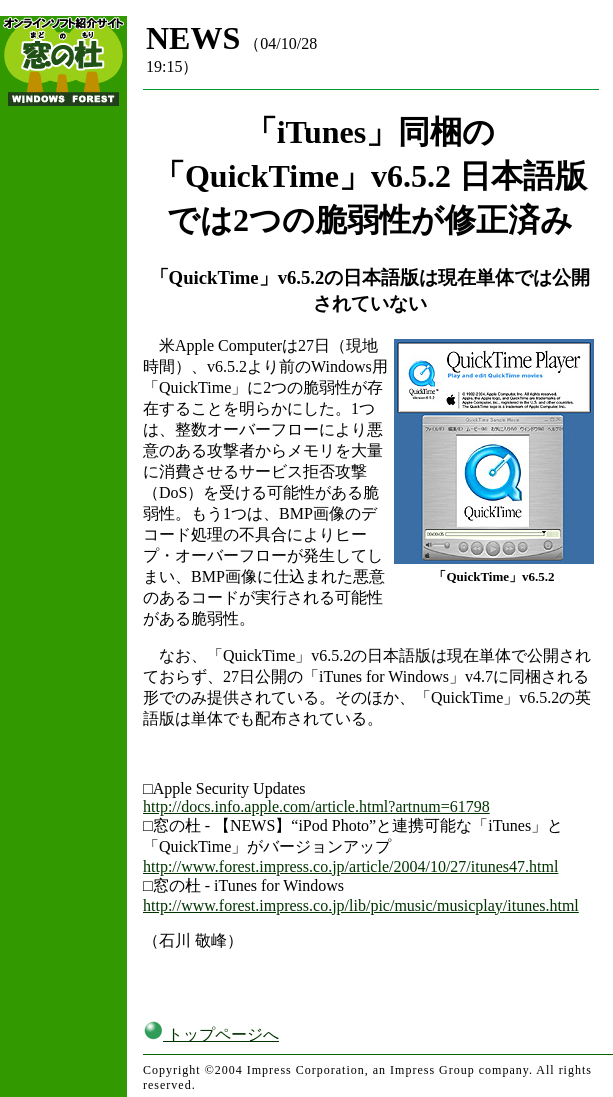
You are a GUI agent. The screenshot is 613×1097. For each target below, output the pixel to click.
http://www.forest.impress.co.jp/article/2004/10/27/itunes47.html (350, 866)
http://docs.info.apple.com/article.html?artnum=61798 (316, 806)
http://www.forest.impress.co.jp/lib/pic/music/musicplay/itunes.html (361, 905)
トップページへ (211, 1034)
